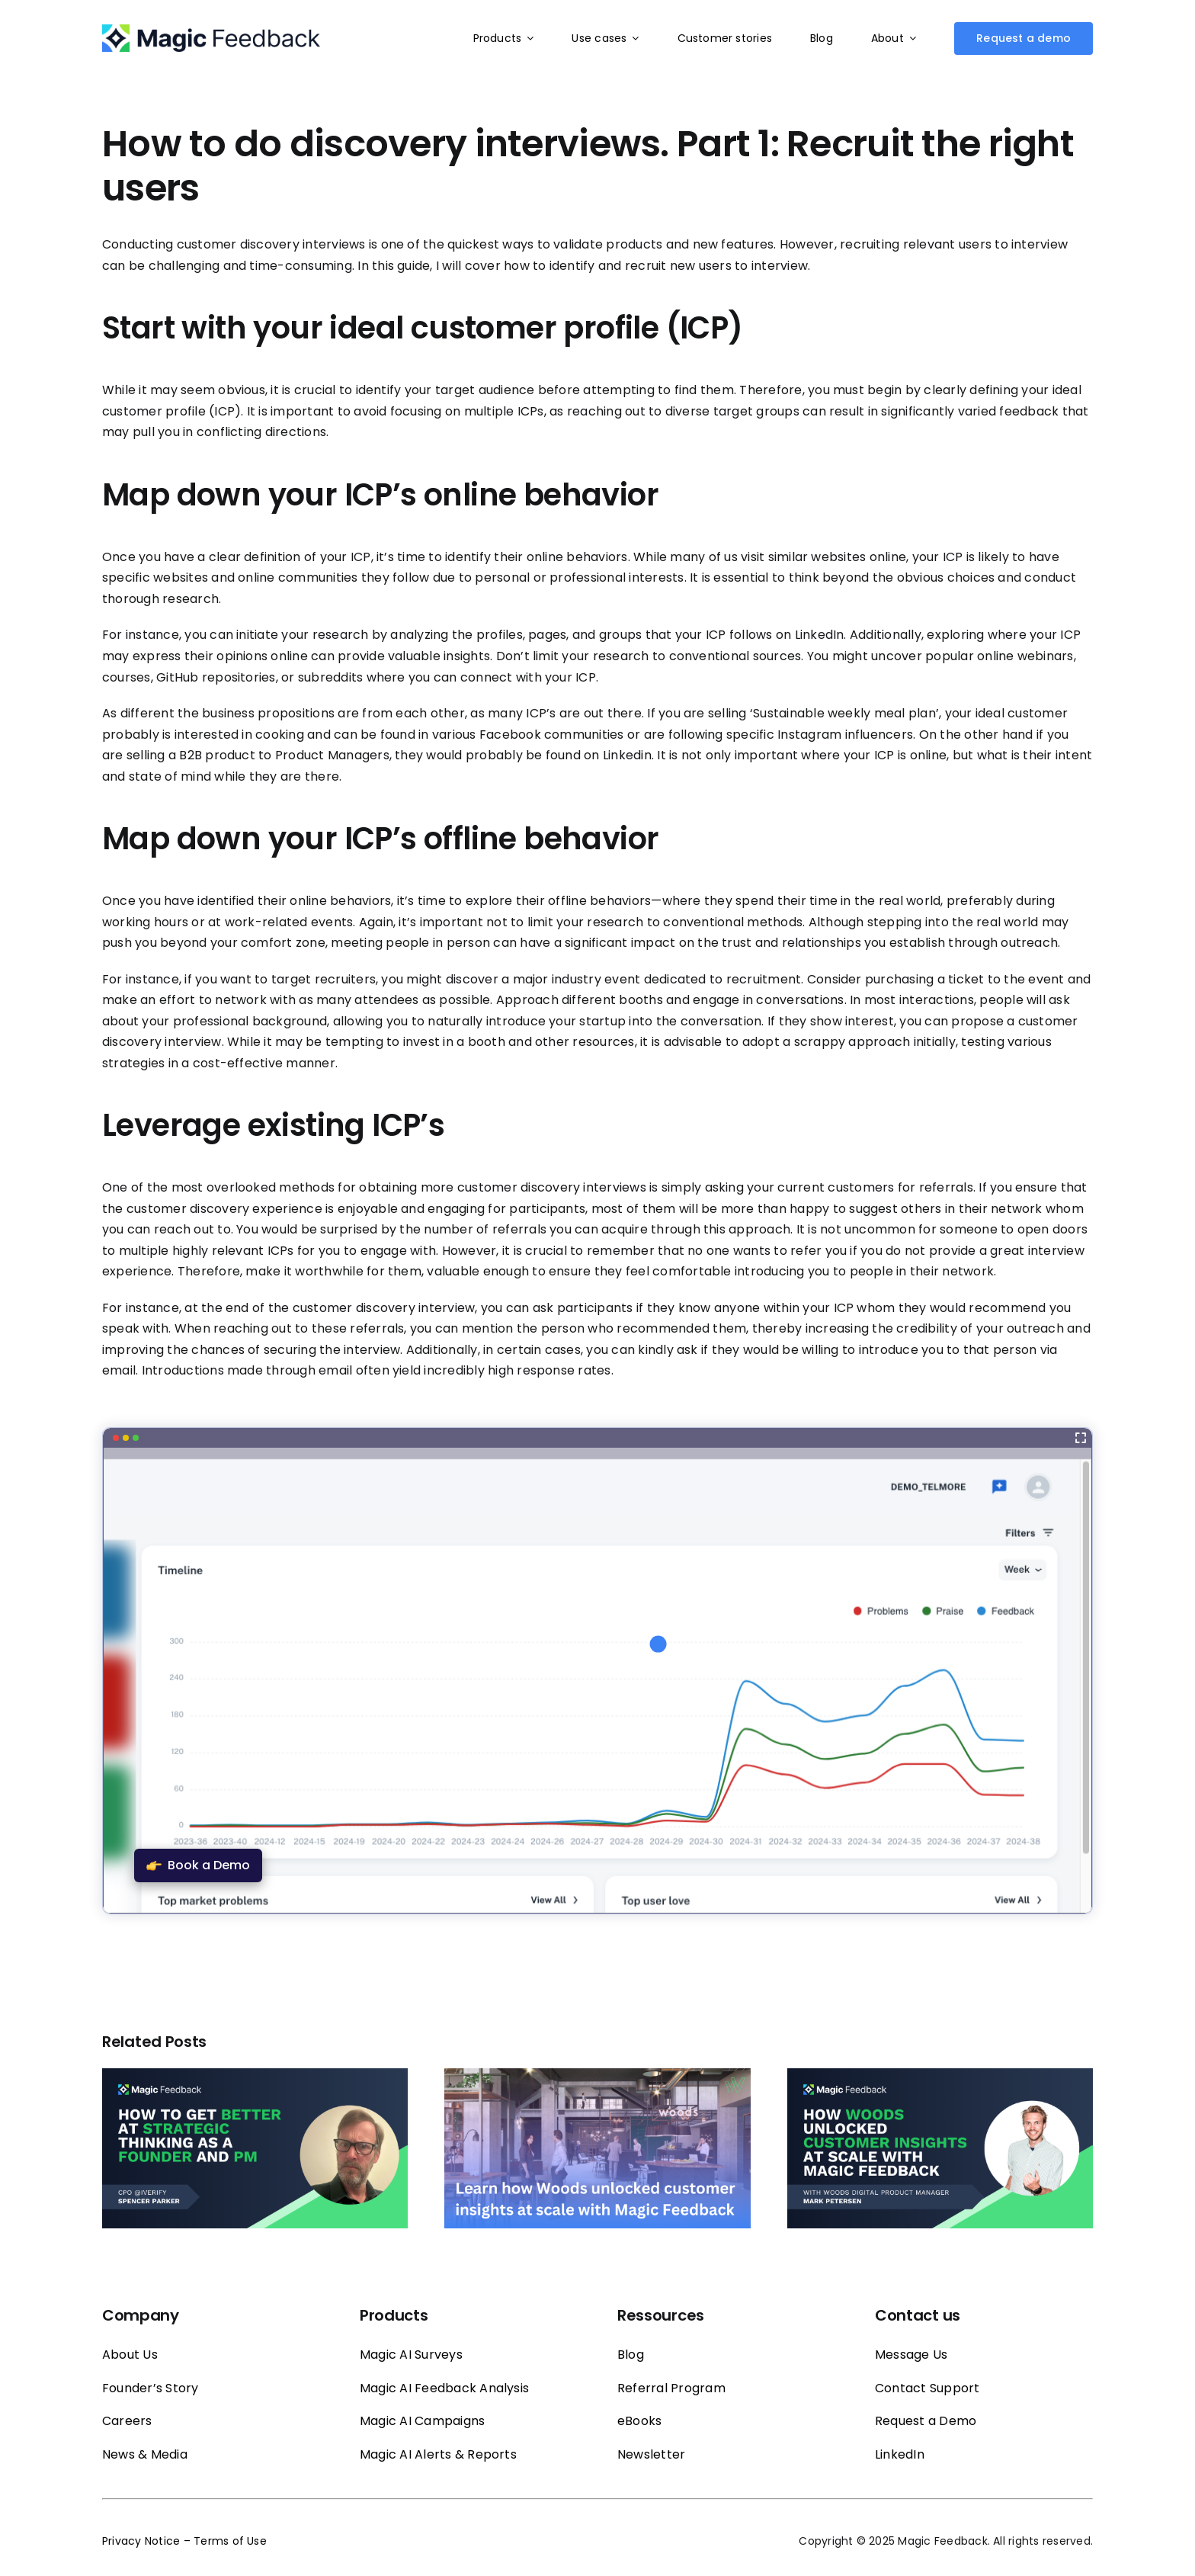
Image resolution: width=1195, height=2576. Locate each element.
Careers (127, 2421)
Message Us (911, 2354)
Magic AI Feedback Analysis (444, 2388)
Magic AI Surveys (411, 2354)
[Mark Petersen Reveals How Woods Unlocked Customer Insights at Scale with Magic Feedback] (940, 2078)
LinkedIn (899, 2454)
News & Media (144, 2454)
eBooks (639, 2421)
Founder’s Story (150, 2388)
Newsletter (651, 2454)
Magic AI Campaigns (422, 2421)
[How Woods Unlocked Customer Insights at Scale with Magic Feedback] (597, 2078)
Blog (630, 2354)
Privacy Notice (141, 2541)
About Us (130, 2354)
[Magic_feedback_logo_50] (211, 30)
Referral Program (671, 2388)
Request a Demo (925, 2421)
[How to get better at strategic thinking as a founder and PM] (255, 2078)
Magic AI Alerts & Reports (438, 2454)
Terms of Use (230, 2541)
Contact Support (927, 2388)
